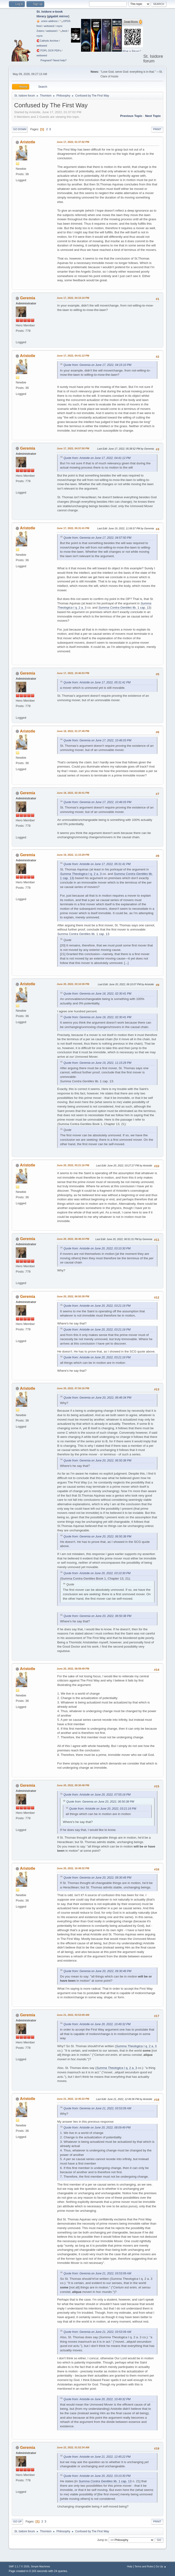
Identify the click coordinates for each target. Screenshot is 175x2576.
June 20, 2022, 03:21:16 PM (73, 1165)
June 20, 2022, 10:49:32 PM (73, 1868)
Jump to (102, 2539)
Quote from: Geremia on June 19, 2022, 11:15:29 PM (97, 1062)
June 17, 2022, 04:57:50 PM (73, 448)
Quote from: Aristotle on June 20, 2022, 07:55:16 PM (96, 1794)
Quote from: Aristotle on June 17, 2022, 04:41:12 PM (96, 458)
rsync (59, 26)
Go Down (19, 129)
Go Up (17, 2521)
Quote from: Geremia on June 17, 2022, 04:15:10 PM (97, 365)
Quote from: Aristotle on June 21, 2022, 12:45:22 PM (96, 2456)
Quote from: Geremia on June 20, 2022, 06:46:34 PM (97, 1397)
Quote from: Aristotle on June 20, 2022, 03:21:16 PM (96, 1305)
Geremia (27, 298)
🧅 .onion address (47, 21)
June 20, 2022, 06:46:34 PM (73, 1238)
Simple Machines (40, 2566)
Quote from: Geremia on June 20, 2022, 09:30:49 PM (97, 1877)
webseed (49, 26)
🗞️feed (63, 30)
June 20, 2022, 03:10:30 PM (73, 984)
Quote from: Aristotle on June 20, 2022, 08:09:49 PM (96, 2127)
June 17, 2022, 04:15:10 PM (73, 297)
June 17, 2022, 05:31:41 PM (73, 528)
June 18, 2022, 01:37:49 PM (73, 731)
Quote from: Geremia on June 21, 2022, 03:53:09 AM (97, 2108)
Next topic (153, 116)
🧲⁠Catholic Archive (48, 40)
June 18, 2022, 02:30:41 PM (73, 792)
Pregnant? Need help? (54, 60)
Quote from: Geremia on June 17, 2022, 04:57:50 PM (97, 537)
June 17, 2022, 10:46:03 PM (73, 673)
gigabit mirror (58, 16)
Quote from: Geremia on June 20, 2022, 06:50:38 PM (97, 1460)
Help (129, 2566)
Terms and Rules (143, 2566)
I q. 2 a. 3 (81, 874)
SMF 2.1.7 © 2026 (19, 2566)
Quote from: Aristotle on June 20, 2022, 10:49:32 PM (96, 2024)
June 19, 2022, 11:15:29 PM (73, 854)
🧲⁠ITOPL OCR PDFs (49, 50)
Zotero (40, 30)
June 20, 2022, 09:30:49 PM (73, 1785)
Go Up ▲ (161, 2566)
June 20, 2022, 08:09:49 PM (73, 1668)
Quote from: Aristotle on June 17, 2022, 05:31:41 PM (96, 682)
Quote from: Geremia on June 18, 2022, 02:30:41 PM (97, 993)
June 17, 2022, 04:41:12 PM (73, 355)
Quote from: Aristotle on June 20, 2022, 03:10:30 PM (96, 1248)
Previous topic (131, 116)
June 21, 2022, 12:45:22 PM (73, 2098)
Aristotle (27, 142)
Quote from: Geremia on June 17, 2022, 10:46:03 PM (97, 740)
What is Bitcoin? (131, 51)
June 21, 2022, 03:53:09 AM (73, 2014)
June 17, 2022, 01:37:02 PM (73, 142)
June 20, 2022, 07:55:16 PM (73, 1388)
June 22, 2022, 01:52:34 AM (73, 2447)
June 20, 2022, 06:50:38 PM (73, 1296)
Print (157, 129)
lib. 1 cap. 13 (124, 607)
